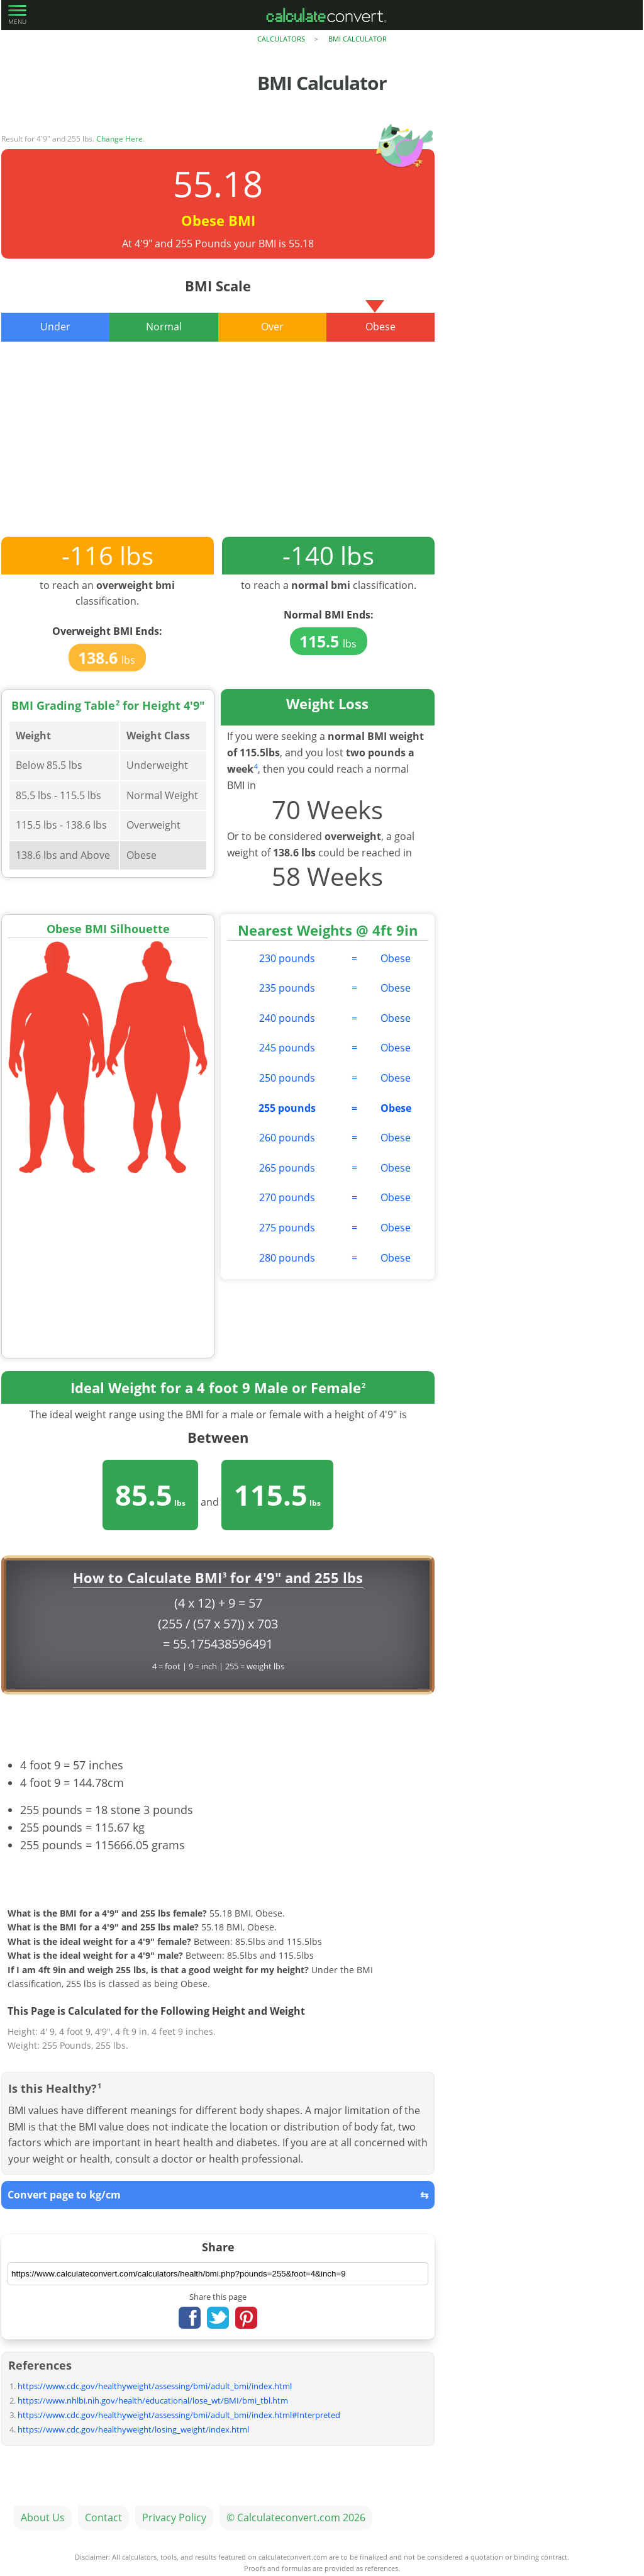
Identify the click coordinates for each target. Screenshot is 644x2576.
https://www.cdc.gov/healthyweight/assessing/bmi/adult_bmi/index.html (155, 2386)
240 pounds (287, 1018)
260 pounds (287, 1138)
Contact (103, 2517)
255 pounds (287, 1108)
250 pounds (287, 1078)
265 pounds (287, 1168)
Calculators (281, 38)
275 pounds (287, 1228)
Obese (395, 958)
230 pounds (287, 958)
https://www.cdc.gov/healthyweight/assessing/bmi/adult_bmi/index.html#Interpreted (179, 2415)
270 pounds (287, 1197)
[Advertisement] (218, 449)
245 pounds (287, 1048)
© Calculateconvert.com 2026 (295, 2517)
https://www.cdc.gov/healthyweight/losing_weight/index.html (133, 2429)
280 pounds (287, 1258)
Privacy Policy (174, 2517)
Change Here (119, 138)
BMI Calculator (357, 38)
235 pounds (287, 988)
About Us (43, 2517)
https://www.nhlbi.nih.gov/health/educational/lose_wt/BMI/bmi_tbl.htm (153, 2400)
